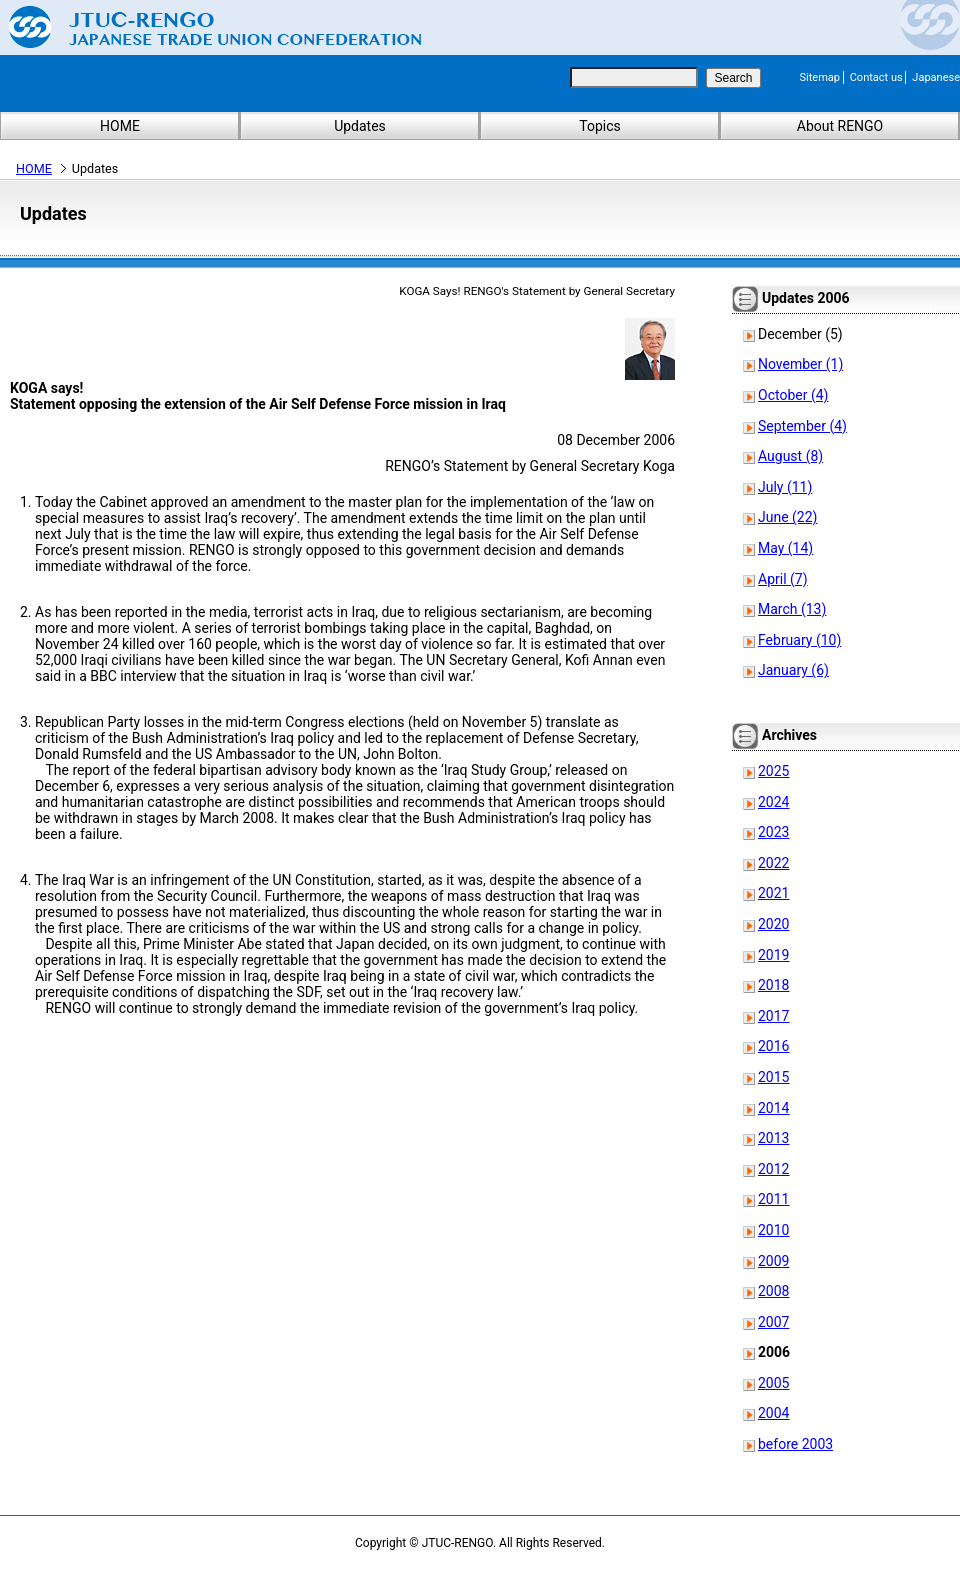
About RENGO (840, 126)
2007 (773, 1322)
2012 (773, 1169)
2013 (773, 1138)
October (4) (793, 395)
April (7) (783, 579)
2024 (773, 802)
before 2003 (795, 1444)
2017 (773, 1016)
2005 (773, 1383)
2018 (773, 985)
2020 (773, 924)
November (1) (800, 364)
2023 (773, 832)
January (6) (793, 670)
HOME (120, 126)
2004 (773, 1413)
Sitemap (820, 77)
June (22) (787, 517)
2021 (773, 893)
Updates (360, 126)
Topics (599, 126)
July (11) (785, 487)
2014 (773, 1108)
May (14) (785, 548)
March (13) (792, 609)
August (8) (790, 456)
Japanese (936, 77)
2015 (773, 1077)
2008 (773, 1291)
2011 (773, 1199)
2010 (773, 1230)
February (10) (799, 640)
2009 (773, 1261)
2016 (773, 1046)
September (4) (802, 426)
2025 (773, 771)
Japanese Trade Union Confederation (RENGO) (200, 27)
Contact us (876, 77)
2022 (773, 863)
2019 (773, 955)
